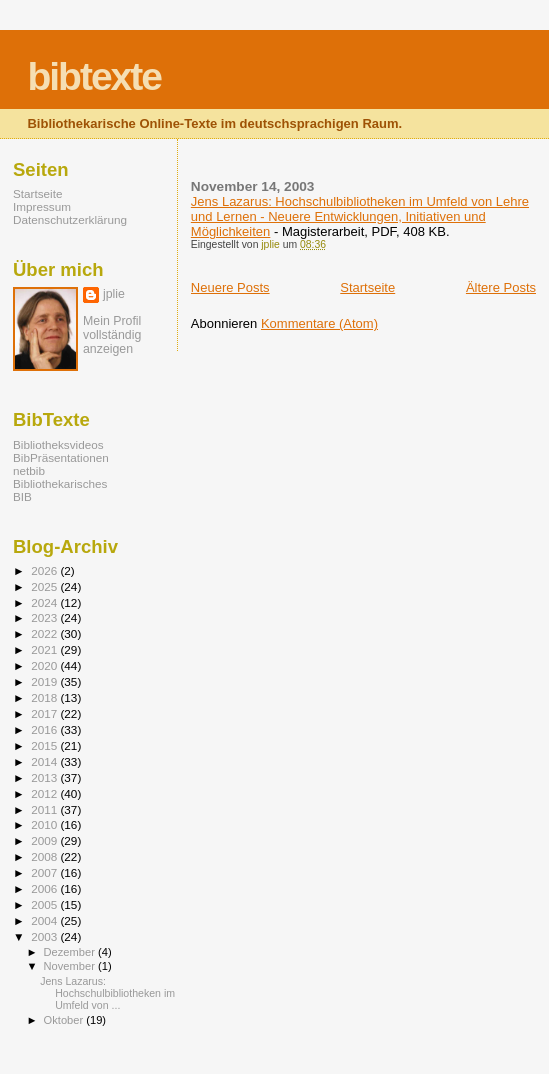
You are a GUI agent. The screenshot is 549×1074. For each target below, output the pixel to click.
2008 (45, 856)
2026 (45, 570)
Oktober (65, 1020)
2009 (45, 840)
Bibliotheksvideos (58, 444)
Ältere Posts (501, 287)
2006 (45, 888)
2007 (45, 872)
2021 (45, 649)
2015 (45, 745)
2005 (45, 904)
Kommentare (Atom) (319, 323)
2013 (45, 777)
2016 (45, 729)
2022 (45, 633)
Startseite (367, 287)
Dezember (71, 952)
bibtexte (94, 76)
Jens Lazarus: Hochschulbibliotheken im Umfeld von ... (107, 993)
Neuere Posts (230, 287)
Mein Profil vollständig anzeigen (112, 335)
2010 (45, 824)
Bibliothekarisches (60, 483)
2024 (45, 602)
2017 (45, 713)
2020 (45, 665)
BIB (22, 496)
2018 (45, 697)
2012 (45, 793)
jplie (114, 294)
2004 (45, 920)
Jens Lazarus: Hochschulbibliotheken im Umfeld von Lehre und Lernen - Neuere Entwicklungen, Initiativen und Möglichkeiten (360, 216)
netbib (29, 470)
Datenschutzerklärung (70, 219)
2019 (45, 681)
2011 (45, 809)
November (71, 966)
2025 (45, 586)
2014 (45, 761)
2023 (45, 617)
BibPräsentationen (61, 457)
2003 (45, 936)
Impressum (42, 206)
